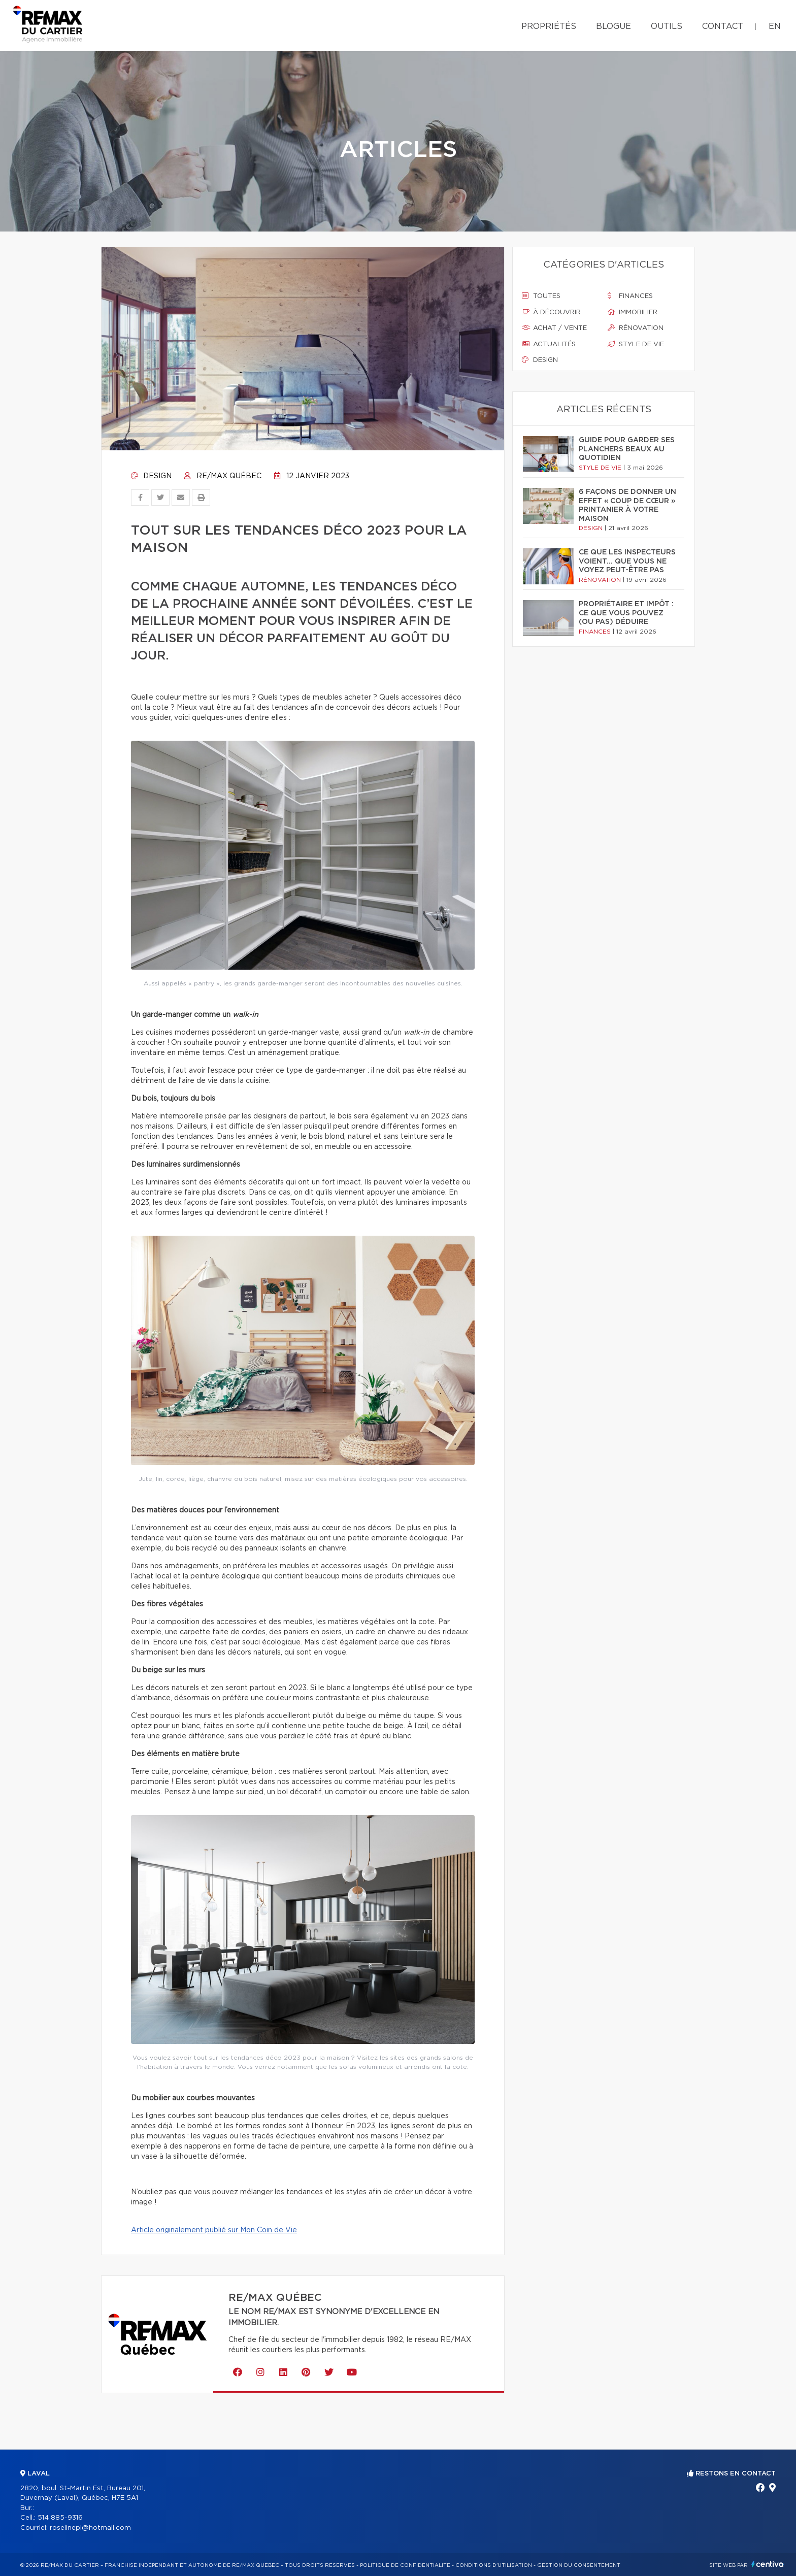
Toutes (541, 296)
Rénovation (636, 328)
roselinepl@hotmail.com (90, 2528)
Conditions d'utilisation (493, 2565)
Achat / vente (554, 328)
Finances (630, 296)
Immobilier (632, 312)
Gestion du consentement (578, 2565)
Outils (666, 26)
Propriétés (548, 26)
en (775, 26)
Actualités (549, 344)
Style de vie (636, 344)
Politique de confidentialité (405, 2565)
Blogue (613, 26)
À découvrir (551, 312)
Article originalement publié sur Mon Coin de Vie (214, 2230)
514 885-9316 (60, 2518)
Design (151, 476)
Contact (722, 26)
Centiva (767, 2564)
